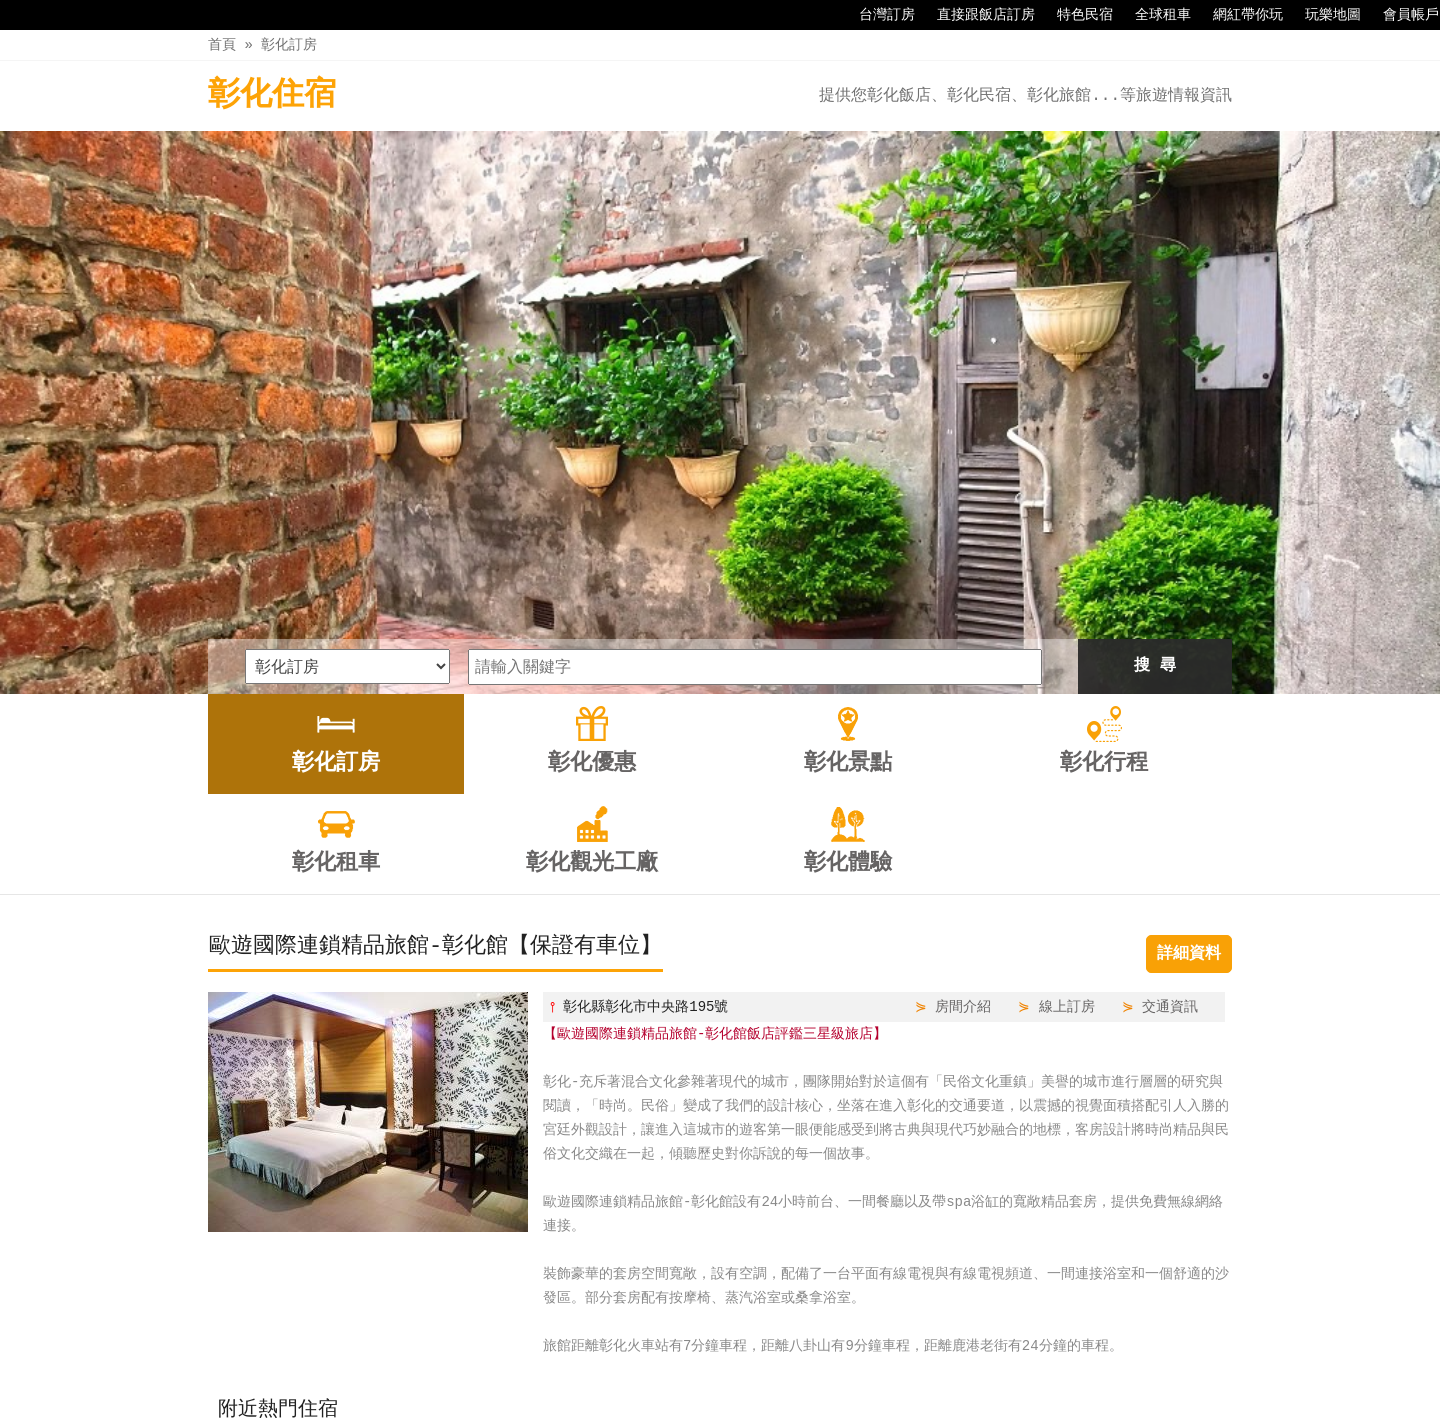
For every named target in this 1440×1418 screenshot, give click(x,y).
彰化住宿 (272, 95)
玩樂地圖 (1323, 15)
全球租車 (1153, 15)
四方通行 (731, 1402)
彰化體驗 (984, 1360)
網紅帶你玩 (1238, 15)
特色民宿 (1075, 15)
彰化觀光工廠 (884, 1360)
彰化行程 (699, 1360)
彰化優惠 (530, 1360)
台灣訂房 (877, 15)
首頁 (222, 44)
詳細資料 (1189, 691)
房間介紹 (963, 743)
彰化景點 (615, 1360)
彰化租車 (783, 1360)
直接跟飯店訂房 (976, 15)
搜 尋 (1155, 403)
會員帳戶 (1401, 15)
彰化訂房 (289, 44)
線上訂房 (1067, 743)
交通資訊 (1170, 743)
